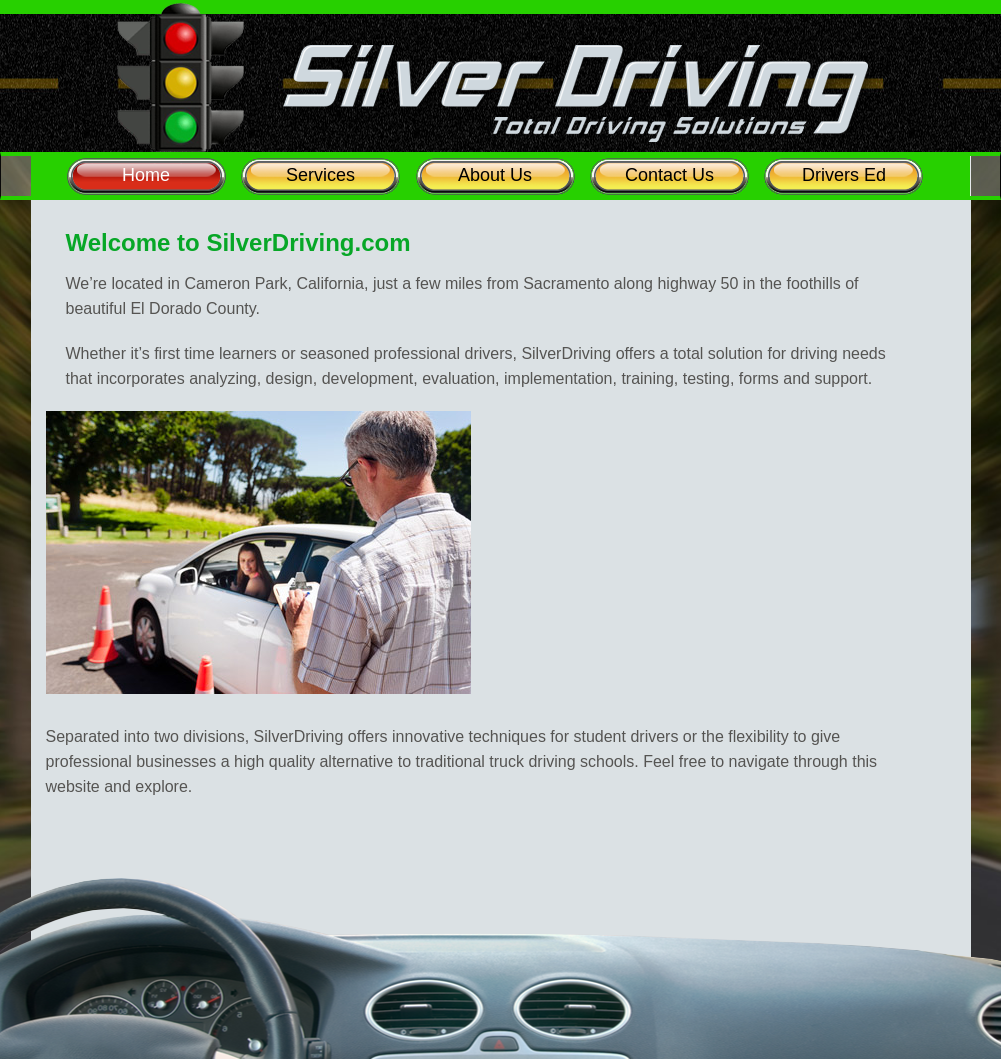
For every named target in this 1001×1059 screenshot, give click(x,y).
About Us (495, 175)
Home (146, 175)
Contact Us (669, 175)
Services (320, 175)
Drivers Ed (844, 175)
